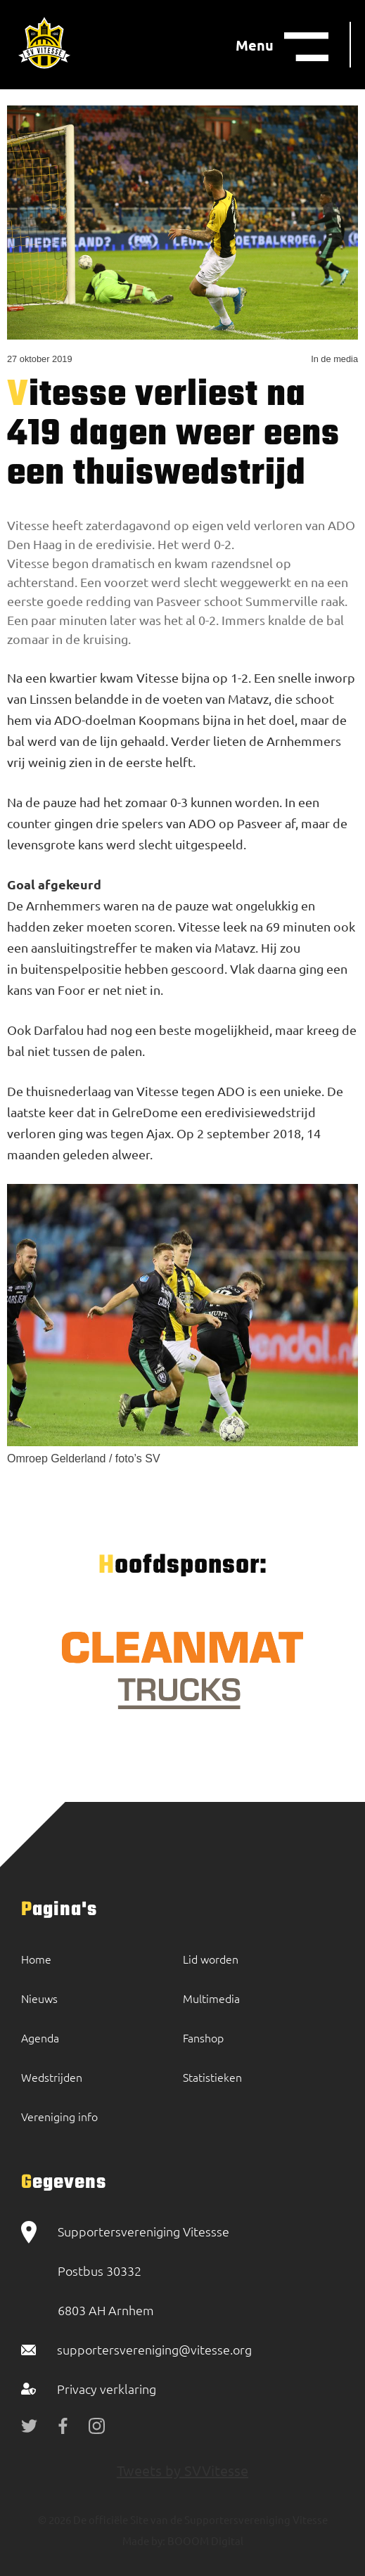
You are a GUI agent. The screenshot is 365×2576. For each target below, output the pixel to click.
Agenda (40, 2037)
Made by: (143, 2540)
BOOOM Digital (204, 2540)
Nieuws (39, 1998)
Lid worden (210, 1958)
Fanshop (203, 2037)
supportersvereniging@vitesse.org (154, 2349)
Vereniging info (59, 2116)
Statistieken (212, 2077)
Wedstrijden (51, 2077)
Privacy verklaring (106, 2389)
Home (36, 1958)
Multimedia (211, 1998)
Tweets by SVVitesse (182, 2470)
